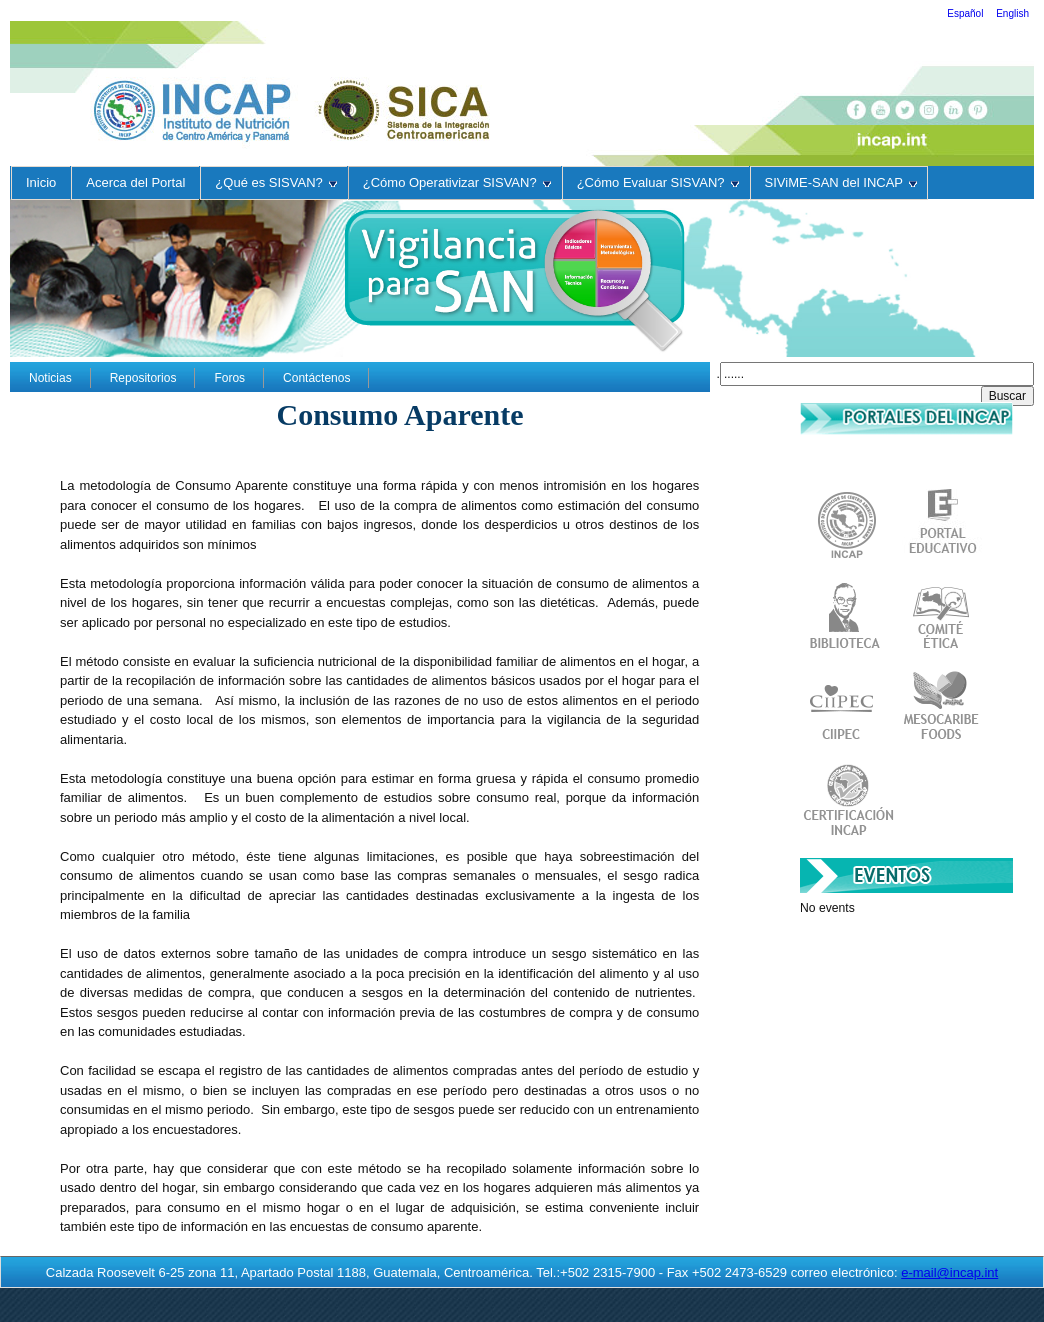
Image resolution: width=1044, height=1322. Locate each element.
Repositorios (143, 378)
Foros (229, 378)
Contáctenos (316, 378)
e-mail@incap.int (949, 1272)
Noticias (50, 378)
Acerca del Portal (135, 182)
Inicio (41, 182)
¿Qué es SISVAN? (275, 182)
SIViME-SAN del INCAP (841, 182)
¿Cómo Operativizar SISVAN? (457, 182)
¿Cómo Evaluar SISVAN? (658, 182)
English (1012, 13)
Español (966, 13)
